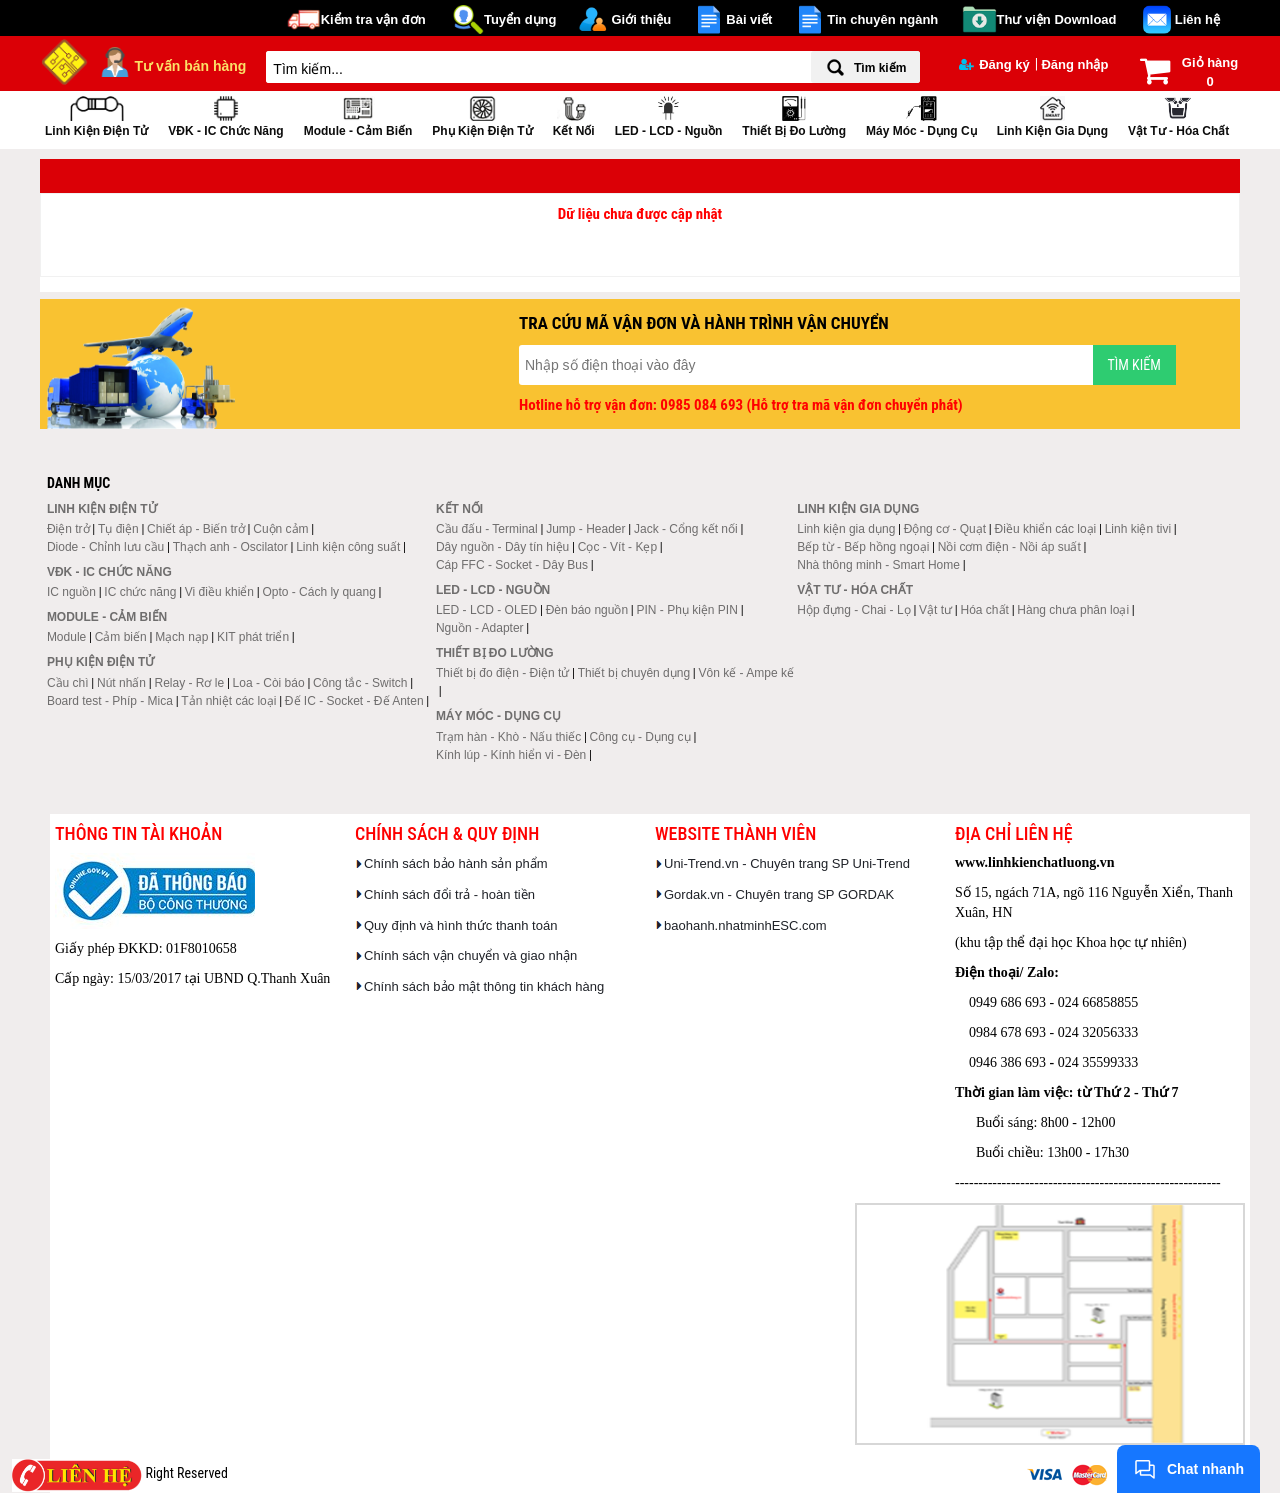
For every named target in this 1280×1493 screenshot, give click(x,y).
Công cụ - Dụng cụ (640, 737)
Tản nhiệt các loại (228, 701)
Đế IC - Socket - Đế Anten (354, 701)
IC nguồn (71, 592)
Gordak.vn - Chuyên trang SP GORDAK (779, 894)
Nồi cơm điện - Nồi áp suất (1009, 547)
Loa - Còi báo (269, 683)
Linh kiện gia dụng (1052, 114)
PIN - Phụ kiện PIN (687, 610)
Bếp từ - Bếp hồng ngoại (863, 547)
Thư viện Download (1057, 19)
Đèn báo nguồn (587, 610)
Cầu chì (68, 683)
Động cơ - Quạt (945, 529)
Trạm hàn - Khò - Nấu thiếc (508, 737)
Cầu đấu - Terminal (487, 529)
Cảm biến (121, 637)
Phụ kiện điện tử (482, 114)
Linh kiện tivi (1138, 529)
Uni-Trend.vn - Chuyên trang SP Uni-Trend (787, 863)
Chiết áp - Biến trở (196, 529)
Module (66, 637)
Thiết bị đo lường (794, 114)
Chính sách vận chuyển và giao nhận (470, 955)
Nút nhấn (121, 683)
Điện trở (68, 529)
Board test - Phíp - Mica (110, 701)
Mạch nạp (181, 637)
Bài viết (749, 19)
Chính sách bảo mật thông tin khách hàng (484, 986)
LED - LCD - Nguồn (669, 114)
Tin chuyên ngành (882, 19)
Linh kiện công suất (348, 547)
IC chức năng (140, 592)
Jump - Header (585, 529)
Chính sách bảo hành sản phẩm (456, 863)
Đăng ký (994, 64)
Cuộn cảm (280, 529)
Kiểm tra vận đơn (373, 19)
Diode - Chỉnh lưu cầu (105, 547)
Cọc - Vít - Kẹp (617, 547)
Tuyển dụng (520, 19)
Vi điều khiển (219, 592)
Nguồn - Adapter (480, 628)
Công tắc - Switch (360, 683)
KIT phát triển (253, 637)
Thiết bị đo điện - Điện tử (502, 673)
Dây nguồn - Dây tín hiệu (502, 547)
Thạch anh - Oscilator (230, 547)
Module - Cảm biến (358, 114)
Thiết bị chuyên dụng (634, 673)
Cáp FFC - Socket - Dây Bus (512, 565)
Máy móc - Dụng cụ (921, 114)
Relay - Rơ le (189, 683)
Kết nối (574, 114)
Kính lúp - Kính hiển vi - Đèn (511, 755)
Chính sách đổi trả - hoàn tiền (449, 894)
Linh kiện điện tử (96, 114)
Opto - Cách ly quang (318, 592)
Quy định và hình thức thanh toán (460, 925)
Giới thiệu (641, 19)
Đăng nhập (1074, 64)
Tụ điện (118, 529)
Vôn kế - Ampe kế (746, 673)
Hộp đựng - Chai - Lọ (853, 610)
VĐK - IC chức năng (225, 114)
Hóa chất (985, 610)
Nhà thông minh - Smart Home (878, 565)
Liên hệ (1197, 19)
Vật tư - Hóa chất (1178, 114)
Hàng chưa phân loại (1073, 610)
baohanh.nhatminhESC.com (745, 925)
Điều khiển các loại (1046, 529)
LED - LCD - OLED (486, 610)
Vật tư (935, 610)
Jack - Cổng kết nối (686, 529)
